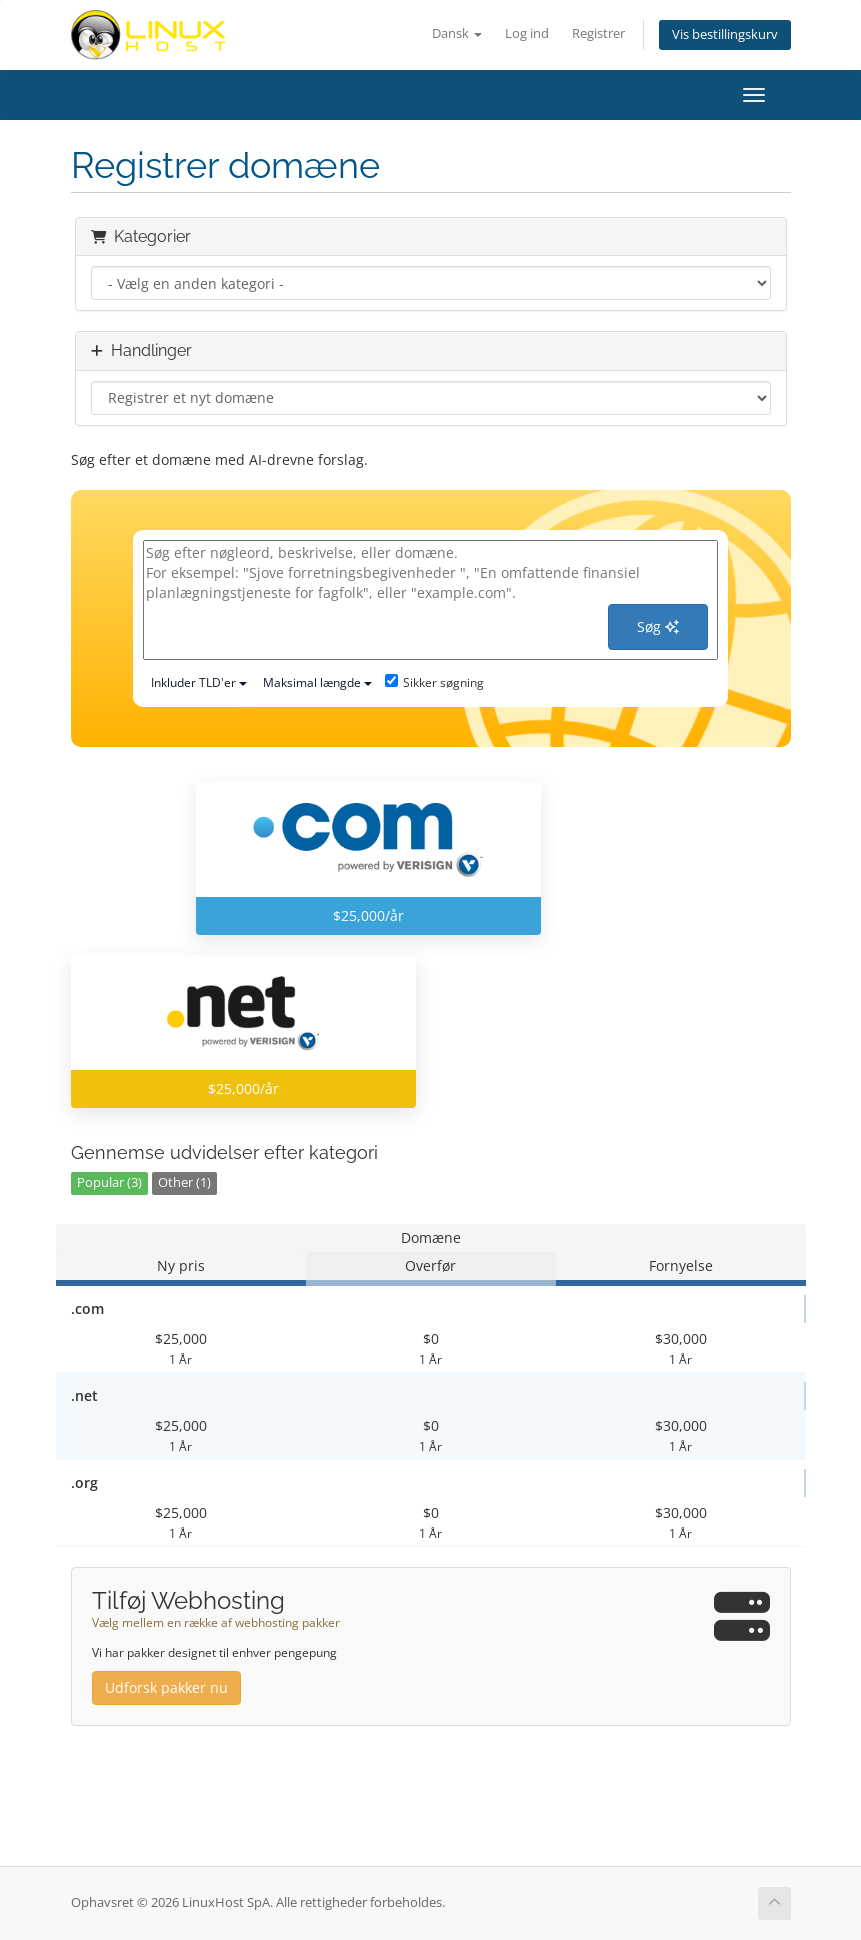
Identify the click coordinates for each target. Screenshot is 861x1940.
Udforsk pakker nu (166, 1687)
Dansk (457, 33)
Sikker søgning (434, 682)
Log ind (527, 33)
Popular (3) (109, 1182)
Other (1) (184, 1182)
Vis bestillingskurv (725, 34)
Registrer (598, 33)
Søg (658, 626)
